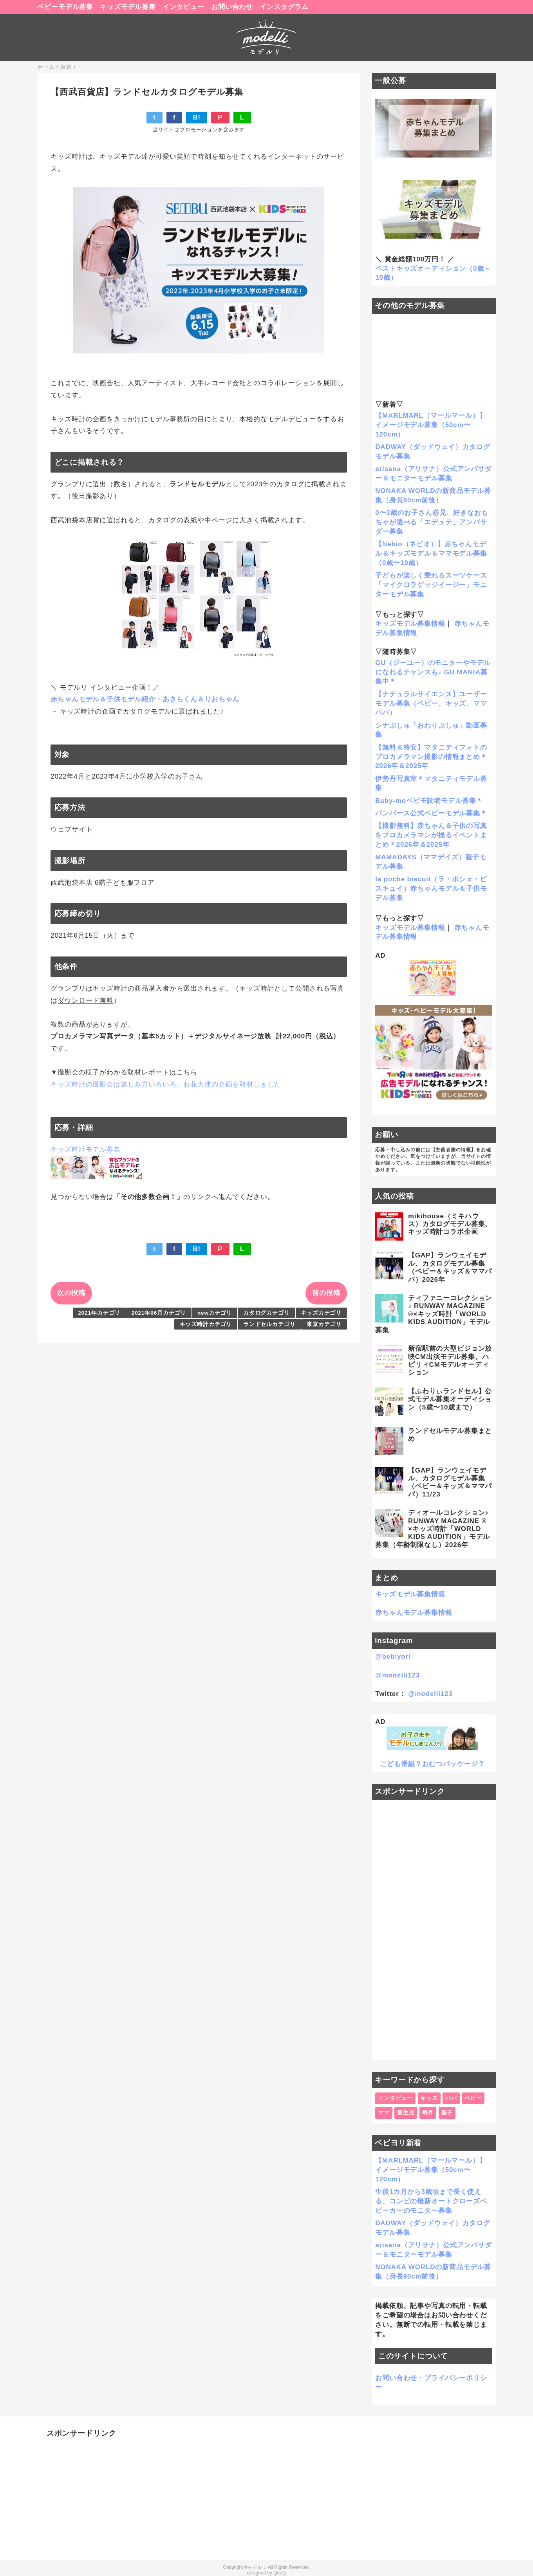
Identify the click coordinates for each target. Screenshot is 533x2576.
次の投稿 (71, 1293)
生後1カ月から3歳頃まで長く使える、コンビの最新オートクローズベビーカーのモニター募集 (431, 2201)
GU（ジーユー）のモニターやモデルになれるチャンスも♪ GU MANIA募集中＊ (433, 672)
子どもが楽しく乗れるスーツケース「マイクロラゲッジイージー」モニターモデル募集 (431, 585)
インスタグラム (284, 7)
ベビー (473, 2098)
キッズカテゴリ (321, 1313)
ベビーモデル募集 (65, 7)
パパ (451, 2098)
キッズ (429, 2098)
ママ (384, 2113)
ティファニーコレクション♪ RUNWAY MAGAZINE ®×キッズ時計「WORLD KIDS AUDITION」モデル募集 (433, 1314)
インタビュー (183, 7)
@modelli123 (397, 1675)
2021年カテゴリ (99, 1313)
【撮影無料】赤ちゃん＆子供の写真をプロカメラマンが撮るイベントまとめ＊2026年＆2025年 (431, 835)
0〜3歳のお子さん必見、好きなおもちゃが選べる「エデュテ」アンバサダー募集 (431, 522)
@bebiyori (392, 1656)
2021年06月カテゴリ (159, 1313)
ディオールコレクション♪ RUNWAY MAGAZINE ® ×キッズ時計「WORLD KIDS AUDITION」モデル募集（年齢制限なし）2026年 (432, 1529)
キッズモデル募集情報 (410, 623)
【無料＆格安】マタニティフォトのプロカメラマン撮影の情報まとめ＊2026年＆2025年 (431, 757)
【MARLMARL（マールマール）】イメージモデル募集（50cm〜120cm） (430, 425)
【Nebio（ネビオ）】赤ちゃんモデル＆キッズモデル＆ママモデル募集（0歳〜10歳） (431, 553)
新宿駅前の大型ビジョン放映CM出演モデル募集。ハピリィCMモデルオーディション (450, 1360)
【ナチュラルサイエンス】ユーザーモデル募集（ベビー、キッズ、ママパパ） (431, 703)
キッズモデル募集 (128, 7)
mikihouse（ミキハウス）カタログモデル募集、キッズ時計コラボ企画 (450, 1224)
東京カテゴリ (324, 1324)
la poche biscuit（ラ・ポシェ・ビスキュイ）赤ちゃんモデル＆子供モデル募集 (431, 888)
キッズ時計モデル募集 (86, 1149)
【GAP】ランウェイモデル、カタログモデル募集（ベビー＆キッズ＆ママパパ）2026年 (450, 1267)
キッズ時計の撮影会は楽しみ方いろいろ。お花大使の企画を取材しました (166, 1084)
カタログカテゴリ (266, 1313)
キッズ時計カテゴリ (206, 1324)
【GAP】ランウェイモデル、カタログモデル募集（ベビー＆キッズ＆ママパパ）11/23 (450, 1482)
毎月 (428, 2113)
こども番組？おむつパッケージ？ (432, 1764)
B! (197, 117)
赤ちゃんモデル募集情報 (413, 1612)
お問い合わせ (232, 7)
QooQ (279, 2573)
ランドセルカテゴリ (269, 1324)
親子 (447, 2113)
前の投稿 (326, 1293)
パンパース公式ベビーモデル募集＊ (431, 813)
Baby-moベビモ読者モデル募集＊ (429, 800)
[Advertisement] (433, 1930)
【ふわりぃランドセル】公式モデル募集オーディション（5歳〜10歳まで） (450, 1399)
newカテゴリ (214, 1313)
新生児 (406, 2113)
